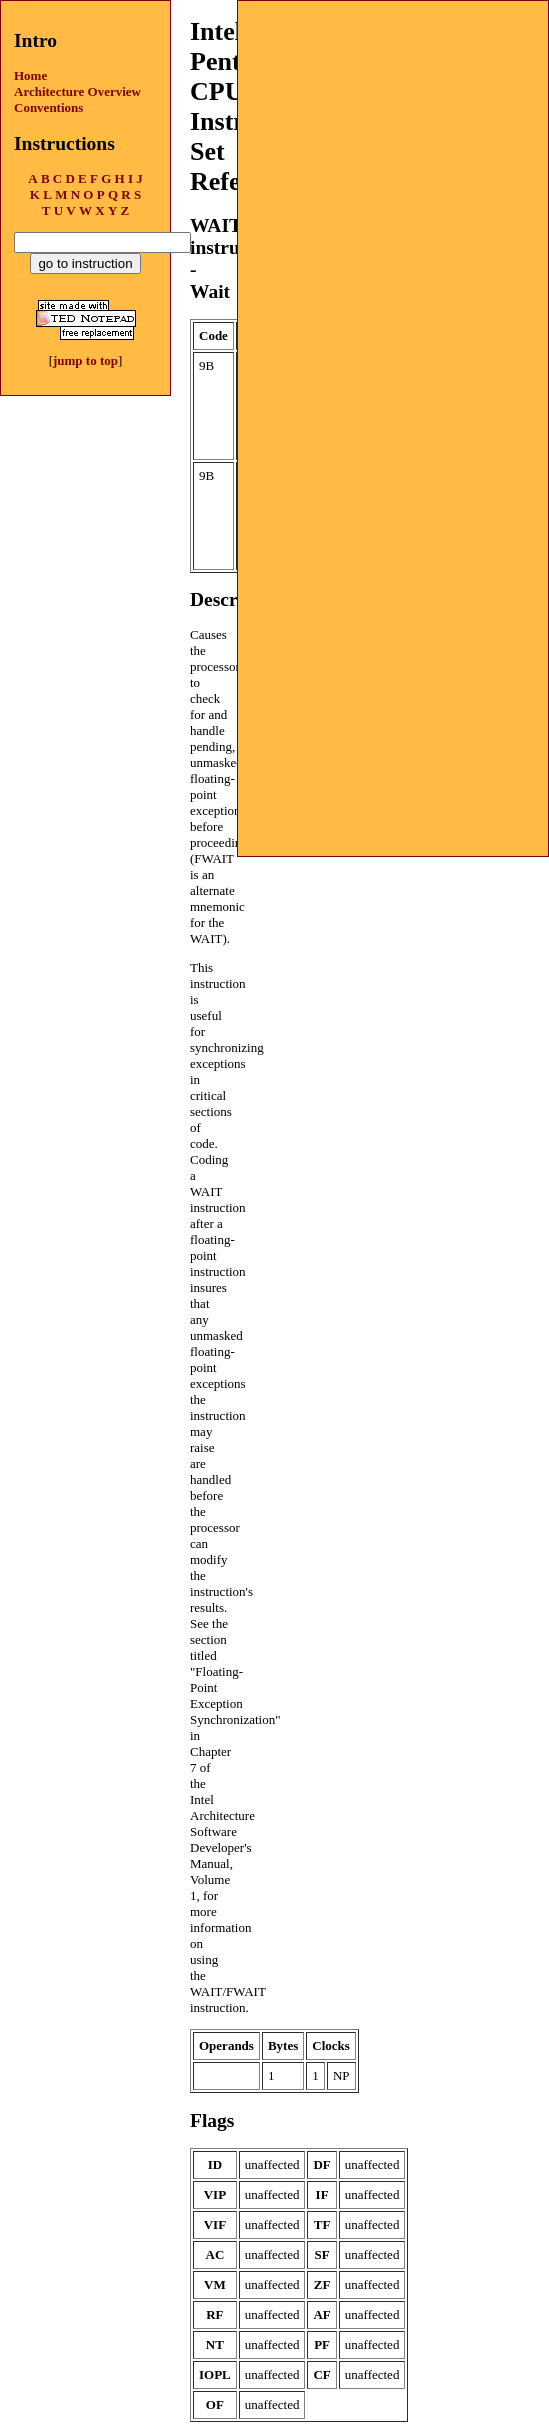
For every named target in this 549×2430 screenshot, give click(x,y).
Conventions (48, 107)
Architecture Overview (77, 91)
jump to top (85, 360)
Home (30, 75)
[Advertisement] (393, 126)
